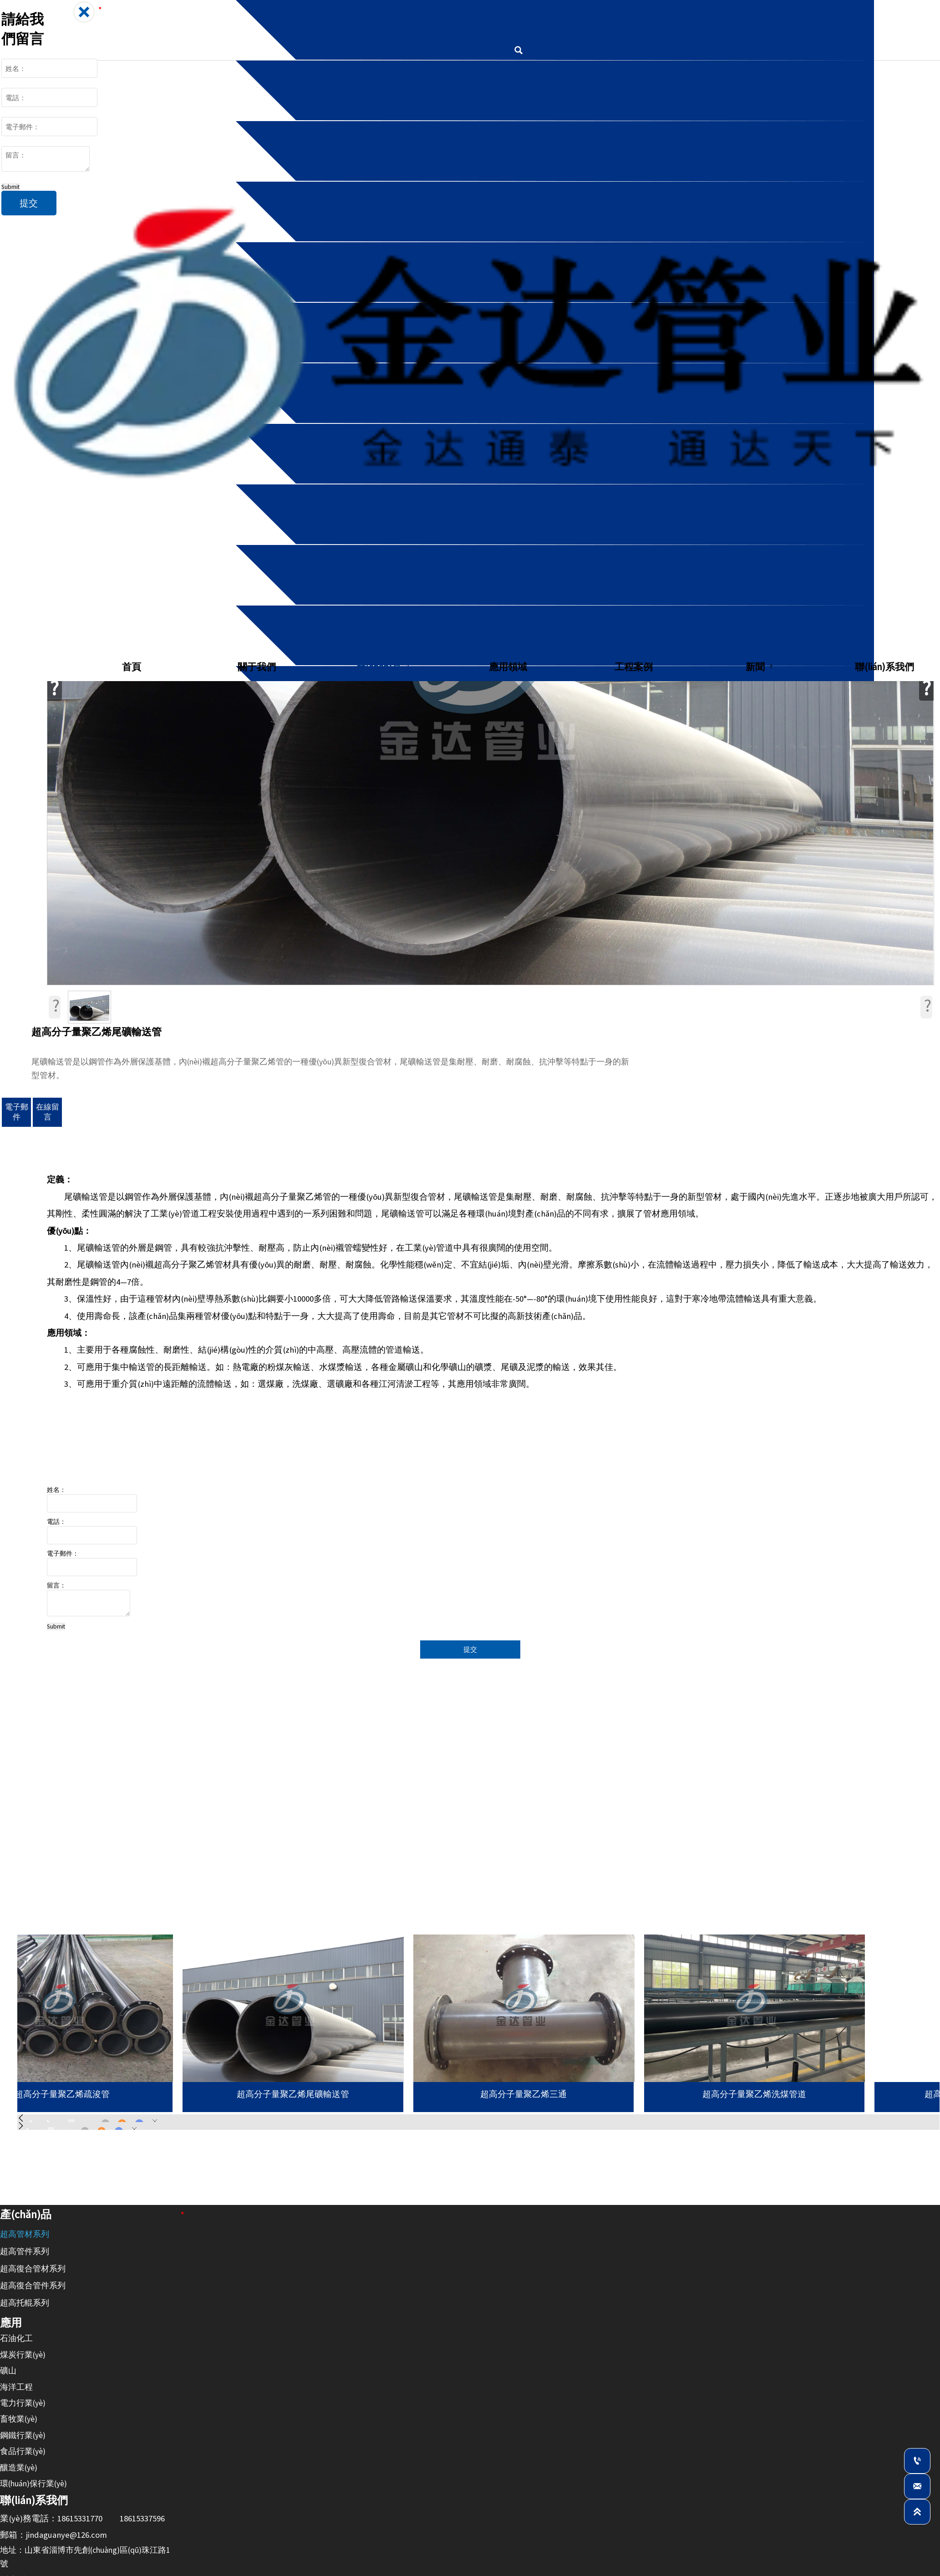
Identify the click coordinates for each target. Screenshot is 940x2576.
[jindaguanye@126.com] (917, 2486)
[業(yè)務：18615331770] (917, 2461)
